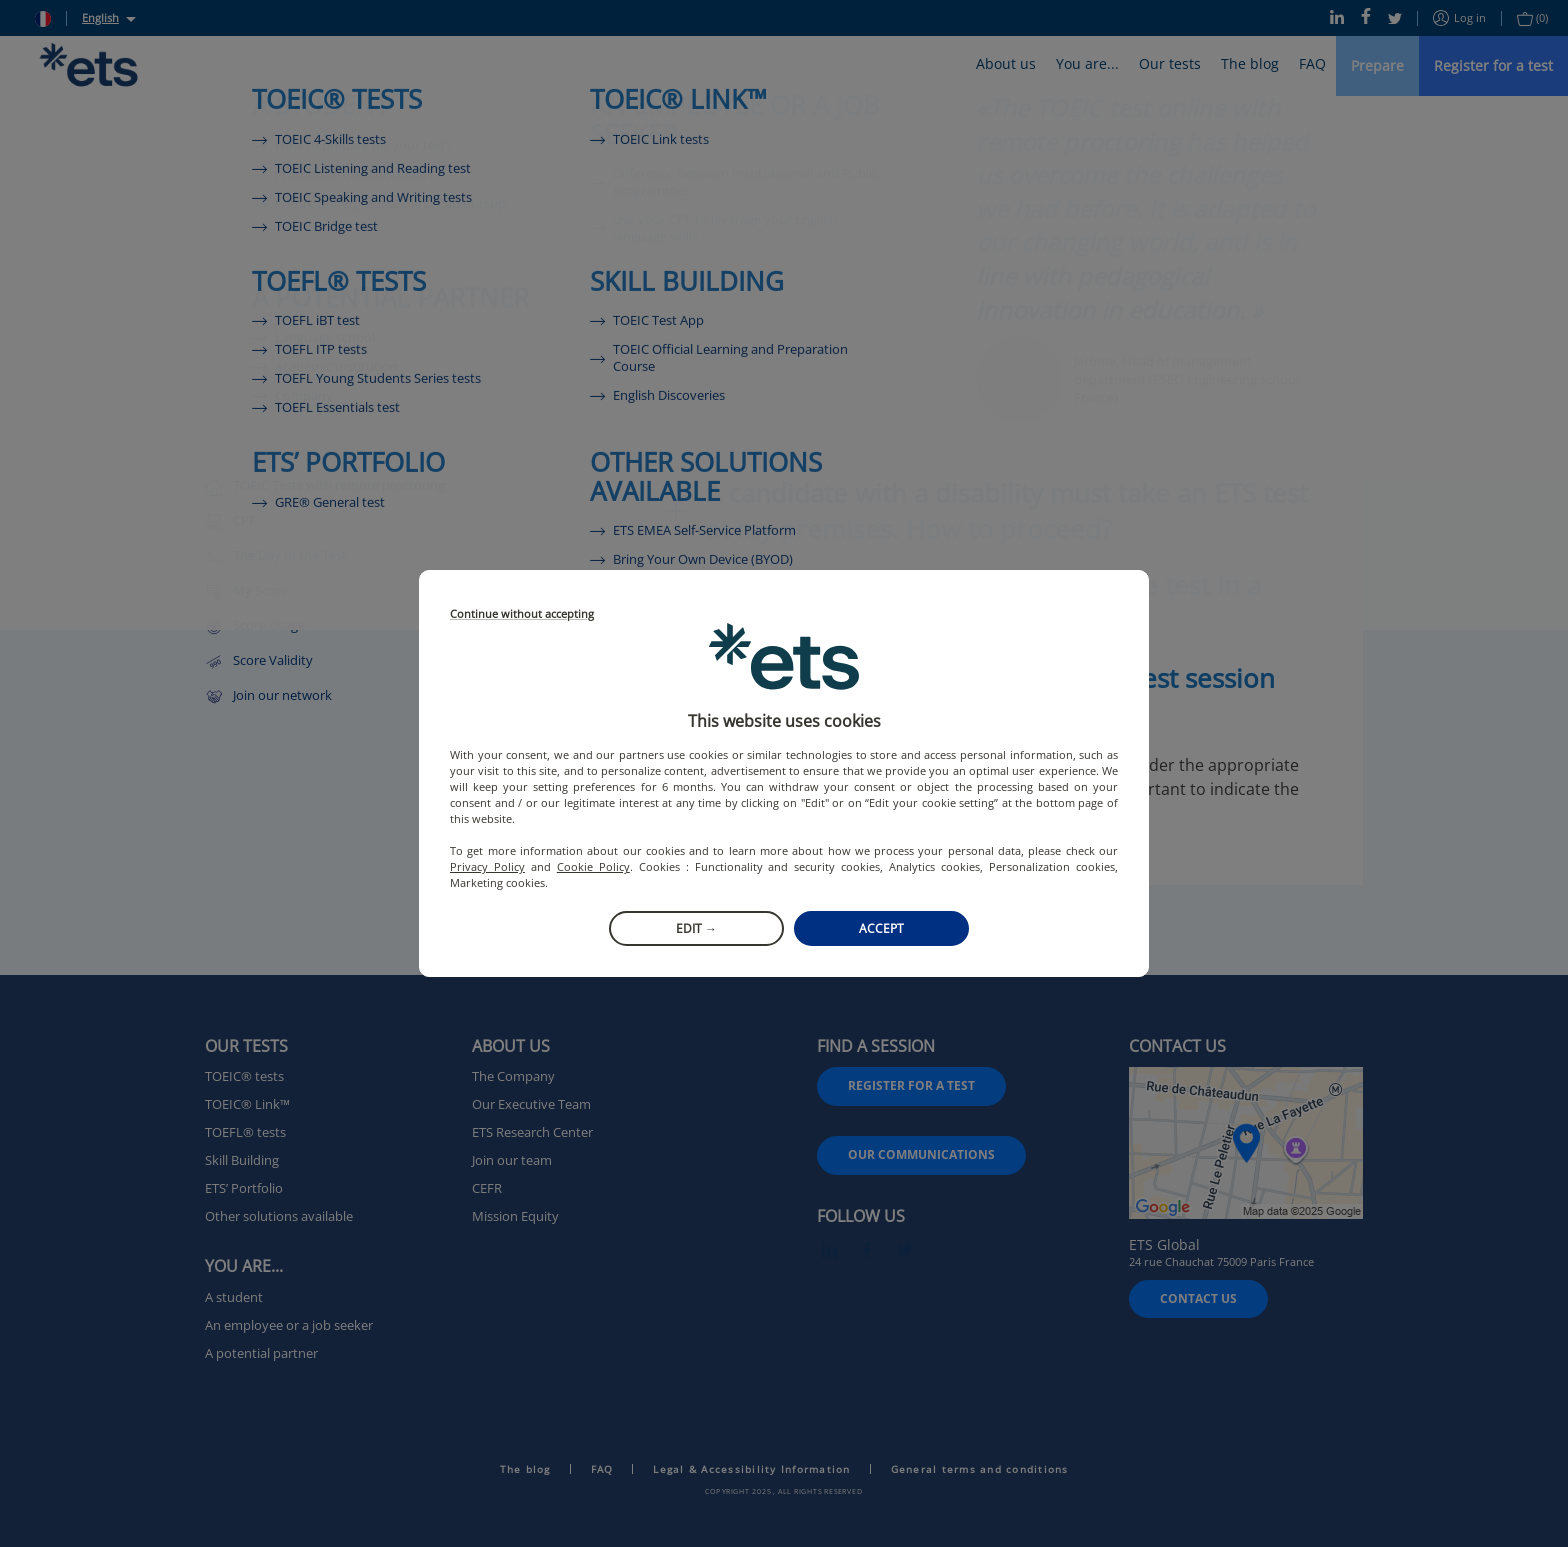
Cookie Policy (593, 866)
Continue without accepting (522, 614)
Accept (881, 928)
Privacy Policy (487, 866)
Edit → (696, 928)
